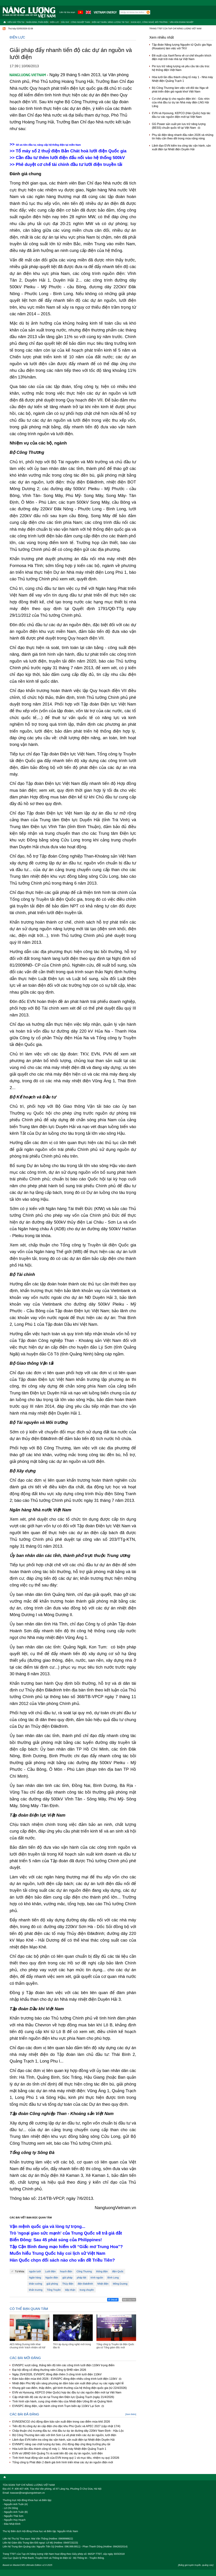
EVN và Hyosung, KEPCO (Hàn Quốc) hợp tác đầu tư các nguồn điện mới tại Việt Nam (66, 2392)
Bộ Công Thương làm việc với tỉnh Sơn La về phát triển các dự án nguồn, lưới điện (64, 2435)
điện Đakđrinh (85, 2283)
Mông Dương (120, 2283)
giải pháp (68, 2277)
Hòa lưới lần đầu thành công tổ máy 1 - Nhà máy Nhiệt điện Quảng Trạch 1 (59, 2448)
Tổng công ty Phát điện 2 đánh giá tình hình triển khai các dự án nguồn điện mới (62, 2462)
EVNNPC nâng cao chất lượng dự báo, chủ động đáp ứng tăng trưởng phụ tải (61, 2444)
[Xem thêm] (130, 2414)
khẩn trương (35, 2289)
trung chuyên (87, 2289)
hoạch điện (66, 2271)
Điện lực (54, 22)
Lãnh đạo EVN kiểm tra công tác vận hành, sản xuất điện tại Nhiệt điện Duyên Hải (63, 2439)
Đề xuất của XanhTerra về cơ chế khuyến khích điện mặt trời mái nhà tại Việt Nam (181, 57)
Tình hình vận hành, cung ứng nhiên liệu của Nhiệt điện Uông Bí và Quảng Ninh (62, 2401)
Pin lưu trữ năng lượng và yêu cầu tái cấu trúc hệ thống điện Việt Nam (181, 68)
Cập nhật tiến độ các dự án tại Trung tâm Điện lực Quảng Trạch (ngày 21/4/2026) (63, 2397)
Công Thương (84, 2271)
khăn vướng (35, 2283)
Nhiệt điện (102, 2283)
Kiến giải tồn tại (16, 22)
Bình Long (113, 2277)
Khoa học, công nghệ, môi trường (149, 22)
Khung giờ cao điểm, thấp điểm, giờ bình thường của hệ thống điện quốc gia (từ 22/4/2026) (69, 2387)
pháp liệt (81, 2277)
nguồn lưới (35, 2271)
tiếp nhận (70, 2289)
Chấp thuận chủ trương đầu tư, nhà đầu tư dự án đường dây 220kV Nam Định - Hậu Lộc (68, 2430)
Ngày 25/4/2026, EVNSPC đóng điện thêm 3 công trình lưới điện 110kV (57, 2374)
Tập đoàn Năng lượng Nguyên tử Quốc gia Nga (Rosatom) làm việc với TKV (182, 46)
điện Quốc (117, 2271)
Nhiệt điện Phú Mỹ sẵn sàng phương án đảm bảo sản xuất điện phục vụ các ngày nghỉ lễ (68, 2383)
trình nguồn (97, 2277)
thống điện (102, 2271)
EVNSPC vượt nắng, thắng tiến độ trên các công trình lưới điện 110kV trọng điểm (63, 2365)
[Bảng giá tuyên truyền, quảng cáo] (195, 2565)
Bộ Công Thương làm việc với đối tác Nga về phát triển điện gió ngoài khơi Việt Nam (180, 89)
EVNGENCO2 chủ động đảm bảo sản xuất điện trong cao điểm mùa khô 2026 (61, 2421)
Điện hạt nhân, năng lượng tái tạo (110, 22)
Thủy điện (67, 2283)
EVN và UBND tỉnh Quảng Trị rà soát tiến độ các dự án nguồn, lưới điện (57, 2453)
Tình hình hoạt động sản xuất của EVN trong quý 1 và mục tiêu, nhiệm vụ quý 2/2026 (65, 2457)
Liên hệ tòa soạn (67, 12)
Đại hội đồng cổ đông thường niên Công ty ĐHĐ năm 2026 (49, 2369)
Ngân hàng (35, 2277)
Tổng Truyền (54, 2289)
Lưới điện (50, 2271)
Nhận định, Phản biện (37, 22)
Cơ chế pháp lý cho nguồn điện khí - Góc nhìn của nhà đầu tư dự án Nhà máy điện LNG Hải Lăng (181, 102)
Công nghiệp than (80, 22)
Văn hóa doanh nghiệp (182, 22)
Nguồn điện (51, 2277)
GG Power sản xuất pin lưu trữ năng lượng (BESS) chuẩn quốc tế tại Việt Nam (179, 126)
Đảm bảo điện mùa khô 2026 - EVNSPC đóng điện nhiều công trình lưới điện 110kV (66, 2378)
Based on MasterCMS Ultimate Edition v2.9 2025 (27, 2565)
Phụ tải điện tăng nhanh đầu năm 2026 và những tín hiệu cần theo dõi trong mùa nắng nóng (182, 136)
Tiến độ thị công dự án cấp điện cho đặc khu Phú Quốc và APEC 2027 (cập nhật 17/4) (66, 2426)
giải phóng (52, 2283)
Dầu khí (65, 22)
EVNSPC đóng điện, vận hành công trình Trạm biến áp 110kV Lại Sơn (58, 2405)
